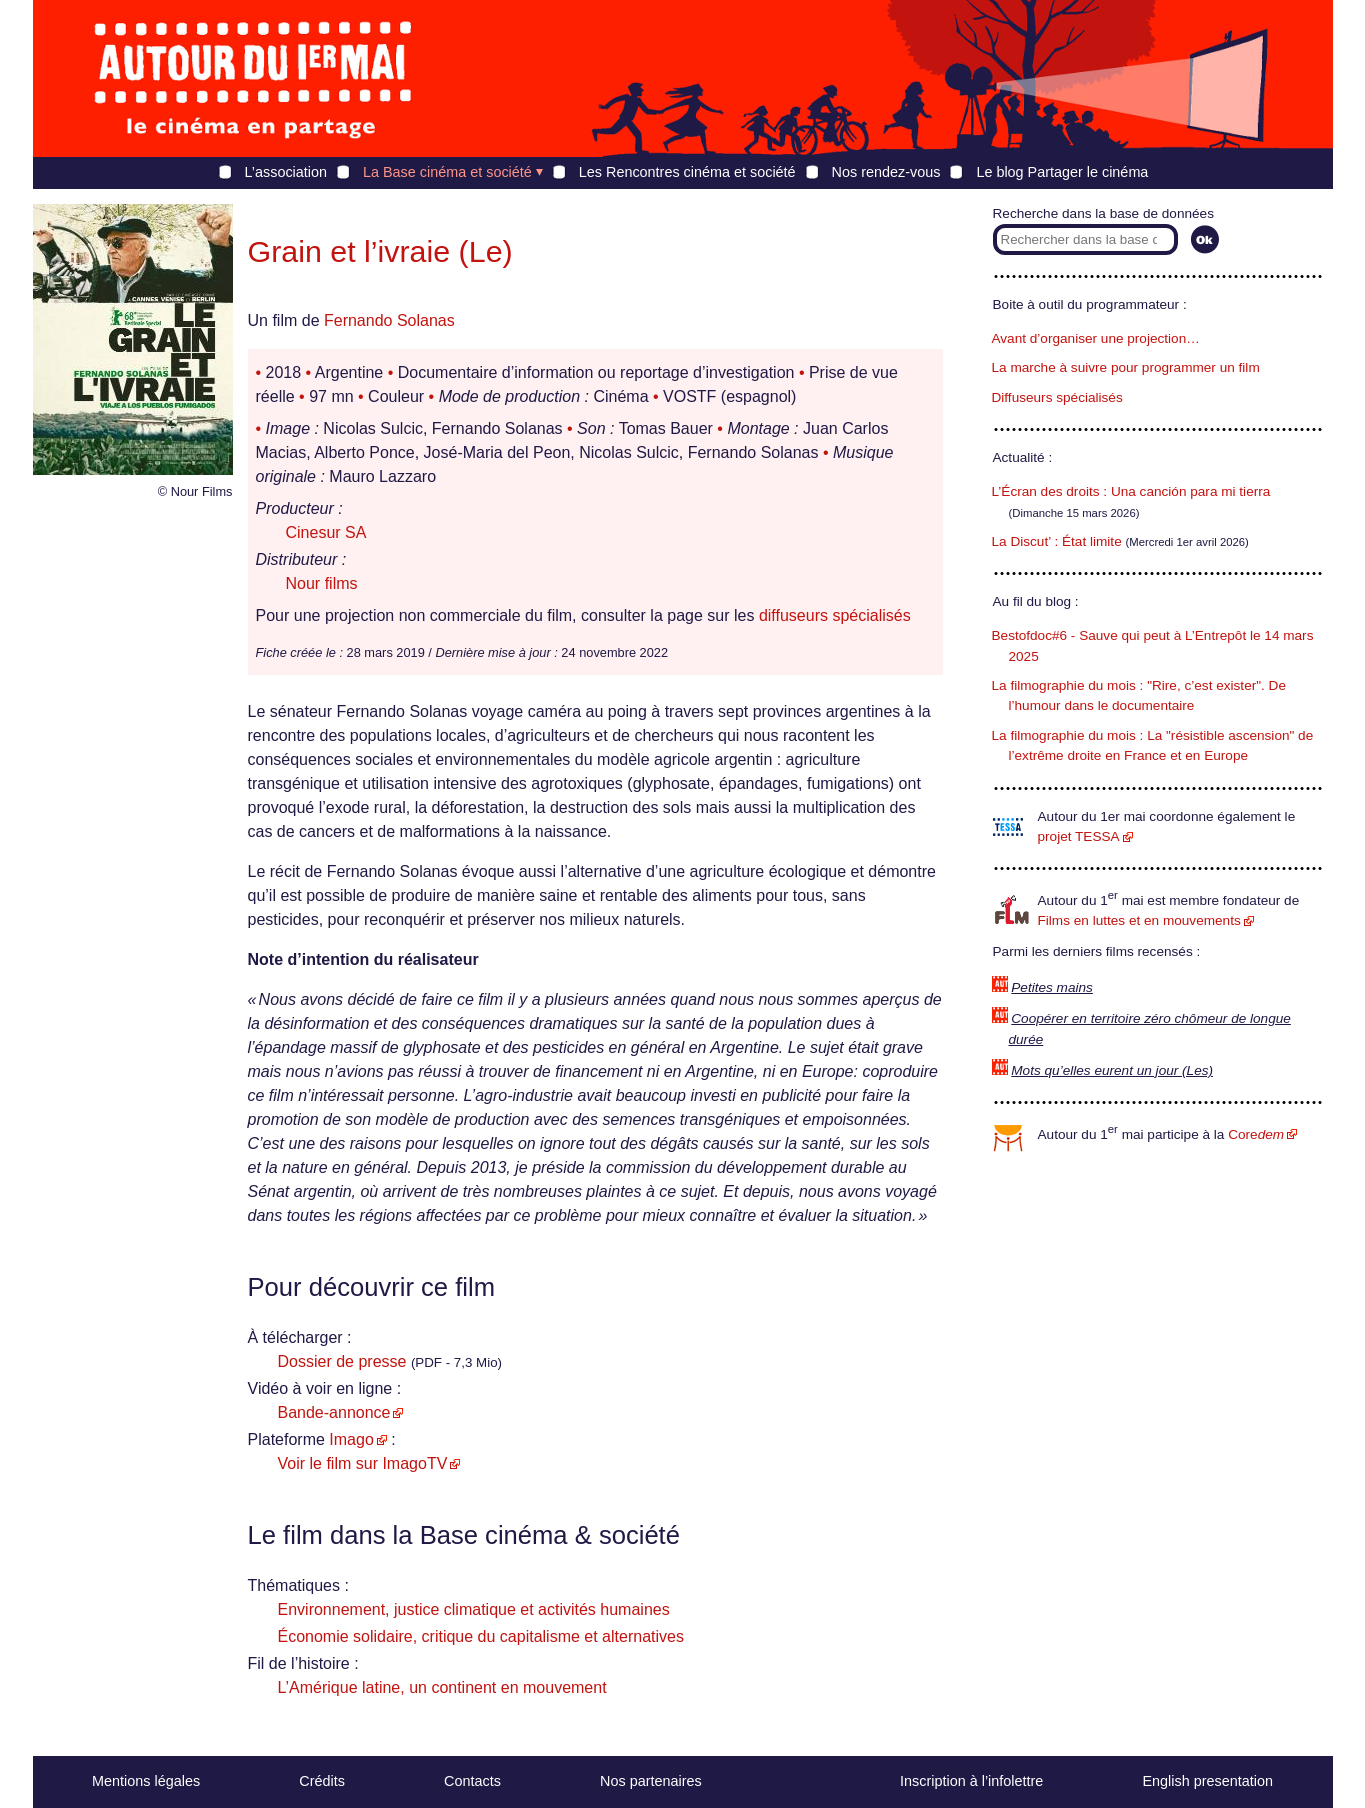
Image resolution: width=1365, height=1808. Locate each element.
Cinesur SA (326, 532)
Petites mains (1052, 987)
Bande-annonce (334, 1412)
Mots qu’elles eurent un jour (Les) (1112, 1070)
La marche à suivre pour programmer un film (1126, 367)
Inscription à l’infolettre (971, 1781)
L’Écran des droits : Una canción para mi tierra (1131, 491)
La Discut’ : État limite (1057, 541)
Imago (351, 1439)
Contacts (472, 1781)
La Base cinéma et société (447, 172)
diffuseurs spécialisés (835, 615)
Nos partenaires (651, 1781)
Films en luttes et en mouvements (1139, 920)
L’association (286, 172)
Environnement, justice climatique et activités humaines (474, 1609)
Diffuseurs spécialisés (1057, 397)
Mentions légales (146, 1781)
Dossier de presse (342, 1361)
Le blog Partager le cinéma (1062, 172)
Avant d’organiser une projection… (1096, 338)
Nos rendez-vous (886, 172)
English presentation (1207, 1781)
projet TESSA (1079, 836)
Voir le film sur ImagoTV (363, 1463)
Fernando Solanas (389, 320)
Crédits (322, 1781)
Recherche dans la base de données (1103, 213)
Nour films (322, 583)
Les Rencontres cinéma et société (687, 172)
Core (1256, 1134)
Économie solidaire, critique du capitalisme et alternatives (481, 1636)
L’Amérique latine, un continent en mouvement (442, 1687)
